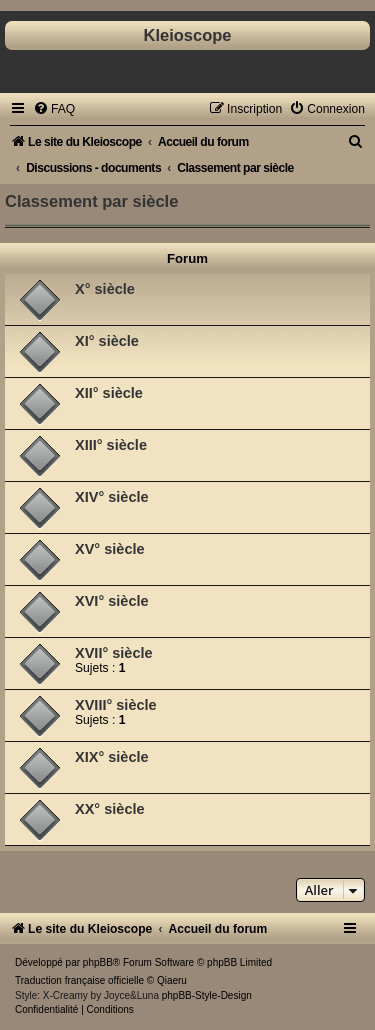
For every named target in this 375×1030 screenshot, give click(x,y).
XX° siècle (110, 809)
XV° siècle (110, 549)
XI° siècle (107, 341)
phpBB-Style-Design (207, 995)
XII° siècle (109, 393)
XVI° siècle (112, 601)
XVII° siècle (114, 653)
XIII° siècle (111, 445)
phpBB (98, 962)
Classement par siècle (91, 201)
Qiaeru (172, 980)
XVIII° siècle (116, 705)
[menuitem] (54, 109)
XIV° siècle (112, 497)
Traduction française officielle (79, 980)
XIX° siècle (112, 757)
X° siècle (105, 289)
